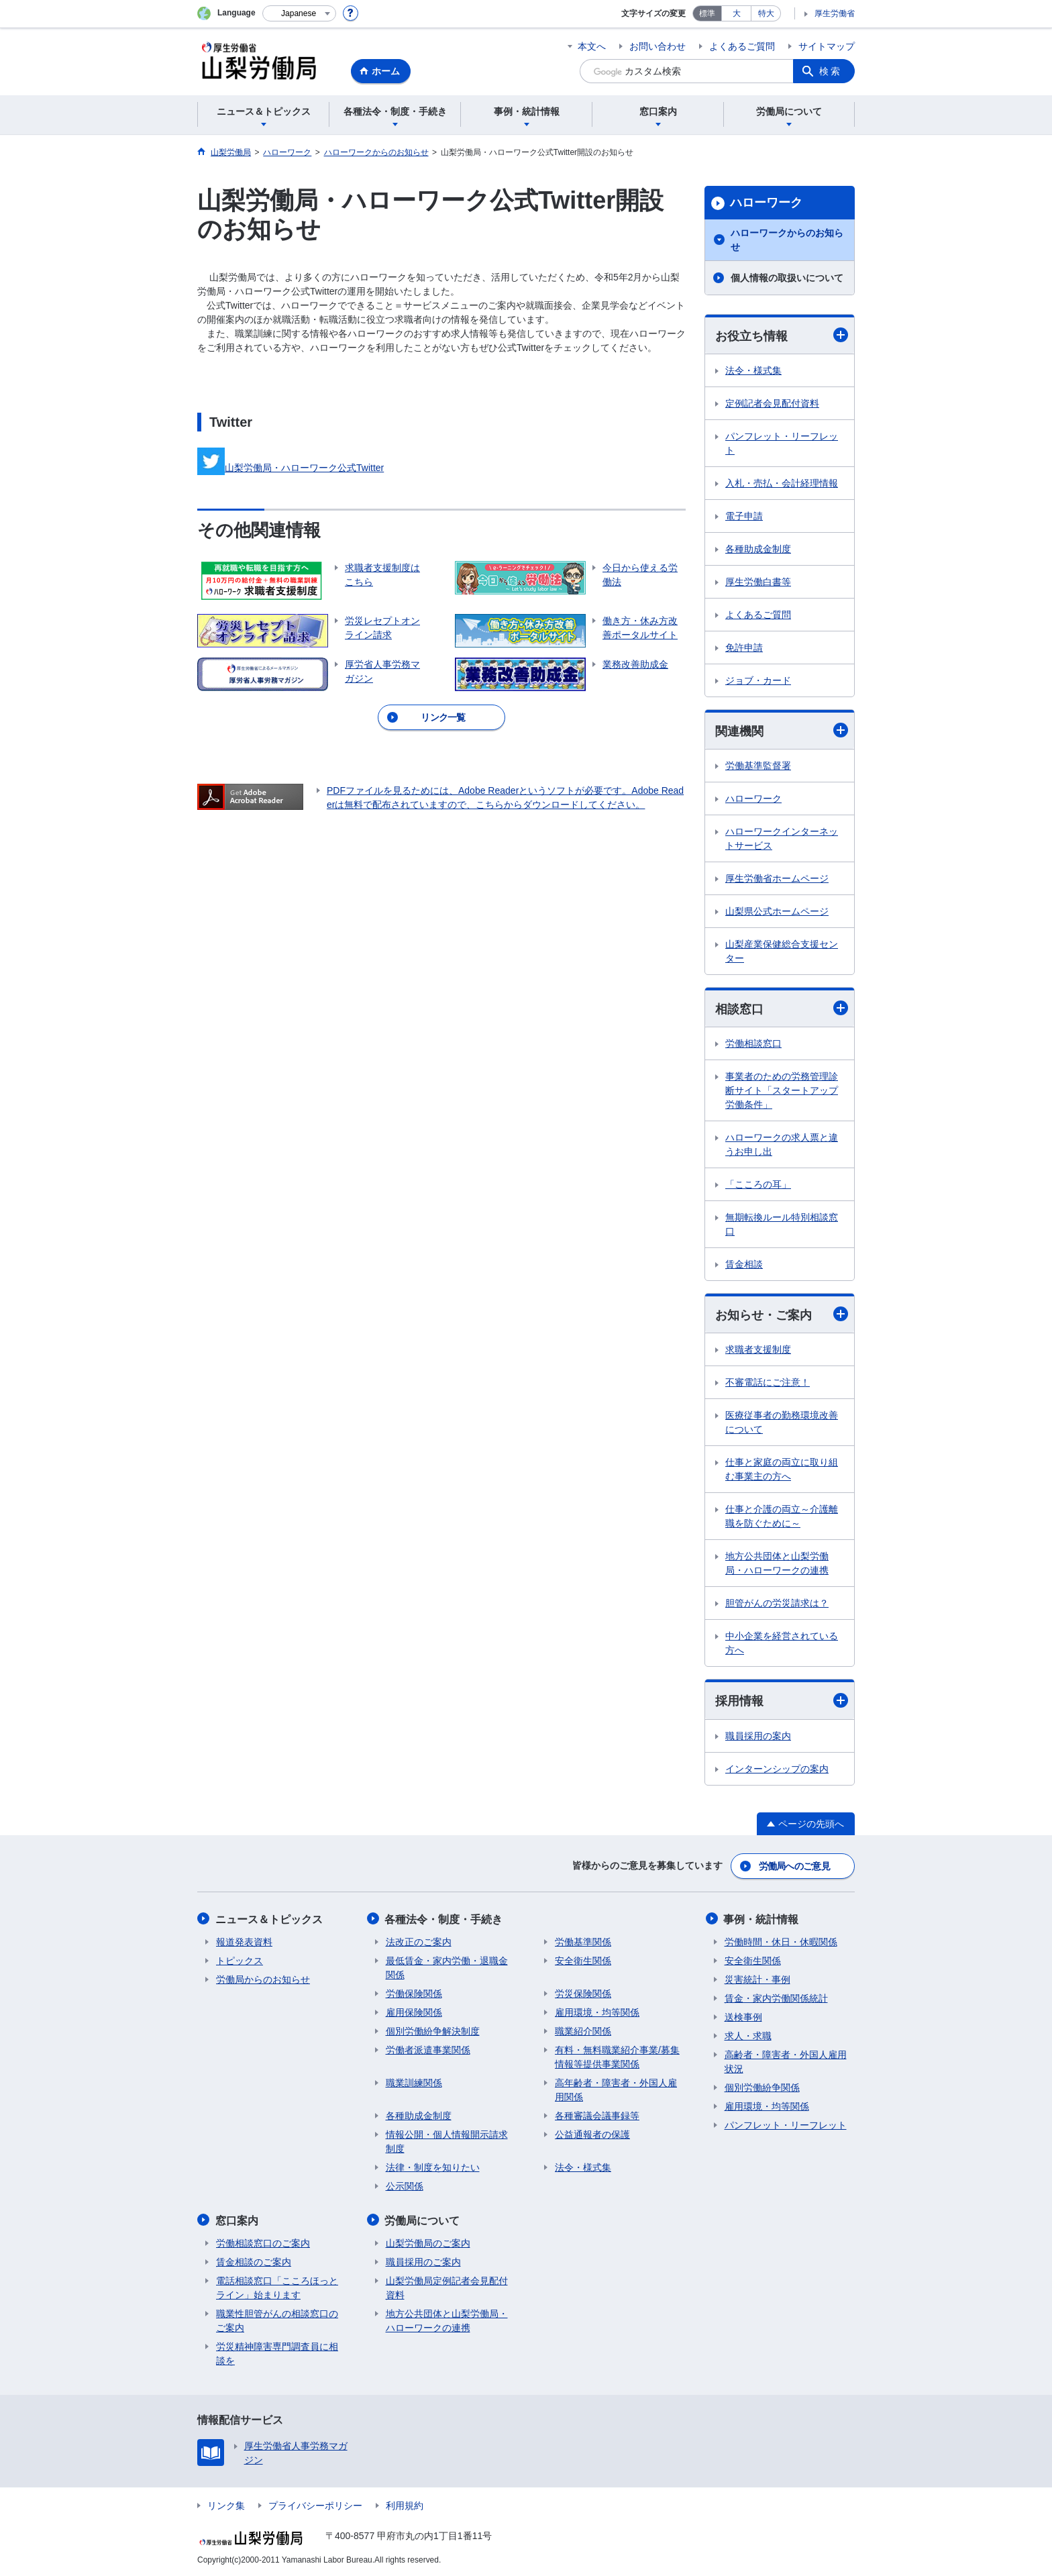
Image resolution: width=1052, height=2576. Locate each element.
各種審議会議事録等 (597, 2115)
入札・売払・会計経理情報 (781, 483)
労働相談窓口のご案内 (263, 2241)
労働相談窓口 (753, 1044)
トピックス (239, 1960)
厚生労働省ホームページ (777, 879)
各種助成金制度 (758, 549)
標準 (707, 13)
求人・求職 (748, 2035)
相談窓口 (781, 1009)
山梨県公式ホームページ (777, 912)
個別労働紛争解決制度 (433, 2030)
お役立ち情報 (781, 335)
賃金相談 (744, 1264)
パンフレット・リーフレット (781, 443)
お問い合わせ (657, 46)
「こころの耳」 (758, 1185)
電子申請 (744, 516)
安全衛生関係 (583, 1960)
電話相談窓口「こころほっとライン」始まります (277, 2286)
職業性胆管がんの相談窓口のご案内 (277, 2319)
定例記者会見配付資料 (772, 403)
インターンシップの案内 (777, 1769)
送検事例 (743, 2016)
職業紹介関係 (583, 2030)
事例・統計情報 (762, 1918)
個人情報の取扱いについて (787, 277)
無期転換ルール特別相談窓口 (781, 1225)
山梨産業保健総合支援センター (781, 951)
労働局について (423, 2219)
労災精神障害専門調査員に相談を (277, 2352)
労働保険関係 (414, 1993)
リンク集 (226, 2504)
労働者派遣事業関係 (428, 2049)
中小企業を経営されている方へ (781, 1643)
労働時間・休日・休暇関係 (781, 1941)
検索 (830, 71)
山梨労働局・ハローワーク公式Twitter (290, 467)
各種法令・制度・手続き (445, 1918)
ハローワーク (766, 202)
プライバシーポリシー (315, 2504)
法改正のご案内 (419, 1941)
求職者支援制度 (758, 1350)
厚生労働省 (834, 13)
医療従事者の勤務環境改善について (781, 1422)
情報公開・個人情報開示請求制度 (447, 2140)
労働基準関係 (583, 1941)
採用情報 (781, 1701)
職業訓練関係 (414, 2082)
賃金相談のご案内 (253, 2260)
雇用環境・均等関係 (597, 2011)
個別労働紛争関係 (762, 2086)
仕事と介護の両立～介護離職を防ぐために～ (781, 1516)
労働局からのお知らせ (263, 1978)
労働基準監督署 (758, 766)
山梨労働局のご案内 (428, 2241)
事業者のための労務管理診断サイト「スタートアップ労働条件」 (781, 1091)
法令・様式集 (753, 370)
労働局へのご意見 (794, 1866)
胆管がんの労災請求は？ (777, 1603)
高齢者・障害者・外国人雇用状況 (786, 2061)
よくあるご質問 (742, 46)
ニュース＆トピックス (269, 1918)
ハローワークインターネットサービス (781, 839)
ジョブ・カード (758, 680)
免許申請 (744, 647)
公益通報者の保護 (592, 2133)
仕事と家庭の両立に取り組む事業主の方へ (781, 1469)
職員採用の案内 (758, 1736)
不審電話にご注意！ (767, 1383)
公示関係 (404, 2185)
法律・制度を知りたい (433, 2166)
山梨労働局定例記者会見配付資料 (447, 2286)
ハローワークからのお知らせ (787, 239)
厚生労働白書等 (758, 581)
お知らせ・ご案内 (781, 1315)
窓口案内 (237, 2219)
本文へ (592, 46)
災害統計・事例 (757, 1978)
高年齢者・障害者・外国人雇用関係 (616, 2089)
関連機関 (781, 730)
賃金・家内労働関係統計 (776, 1997)
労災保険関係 (583, 1993)
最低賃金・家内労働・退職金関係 (447, 1967)
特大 (766, 13)
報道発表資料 (244, 1941)
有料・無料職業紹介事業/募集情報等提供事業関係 (617, 2056)
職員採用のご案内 (423, 2260)
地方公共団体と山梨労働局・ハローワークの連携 (777, 1563)
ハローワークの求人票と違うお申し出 (781, 1145)
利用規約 (404, 2504)
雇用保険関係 (414, 2011)
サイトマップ (826, 46)
